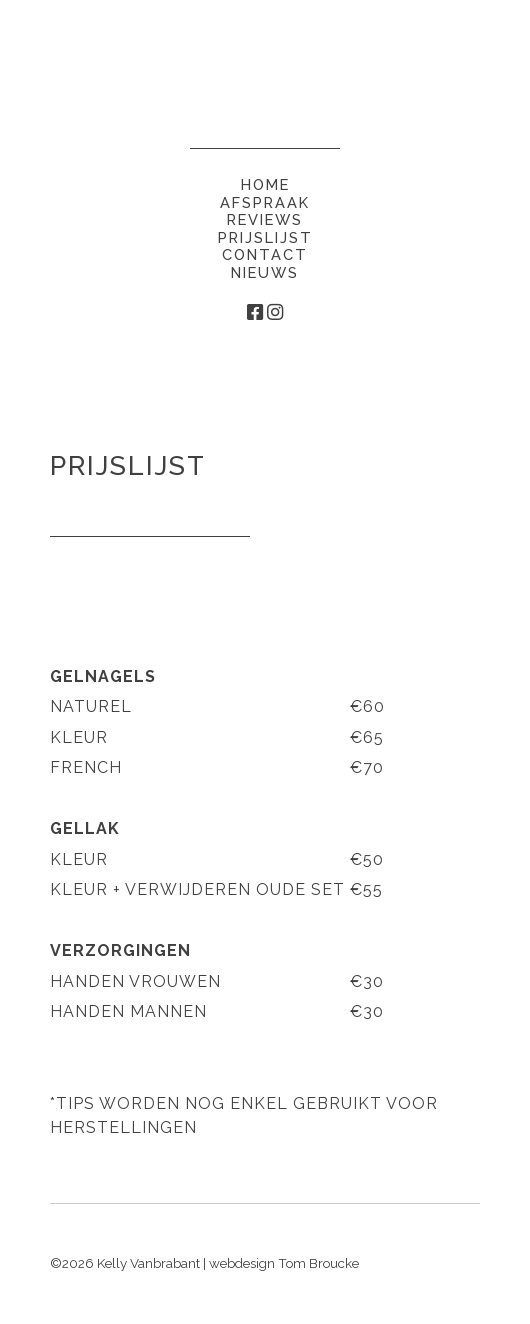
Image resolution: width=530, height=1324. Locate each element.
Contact (265, 254)
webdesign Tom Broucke (284, 1263)
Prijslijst (265, 237)
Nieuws (265, 272)
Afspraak (265, 202)
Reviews (265, 219)
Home (265, 184)
